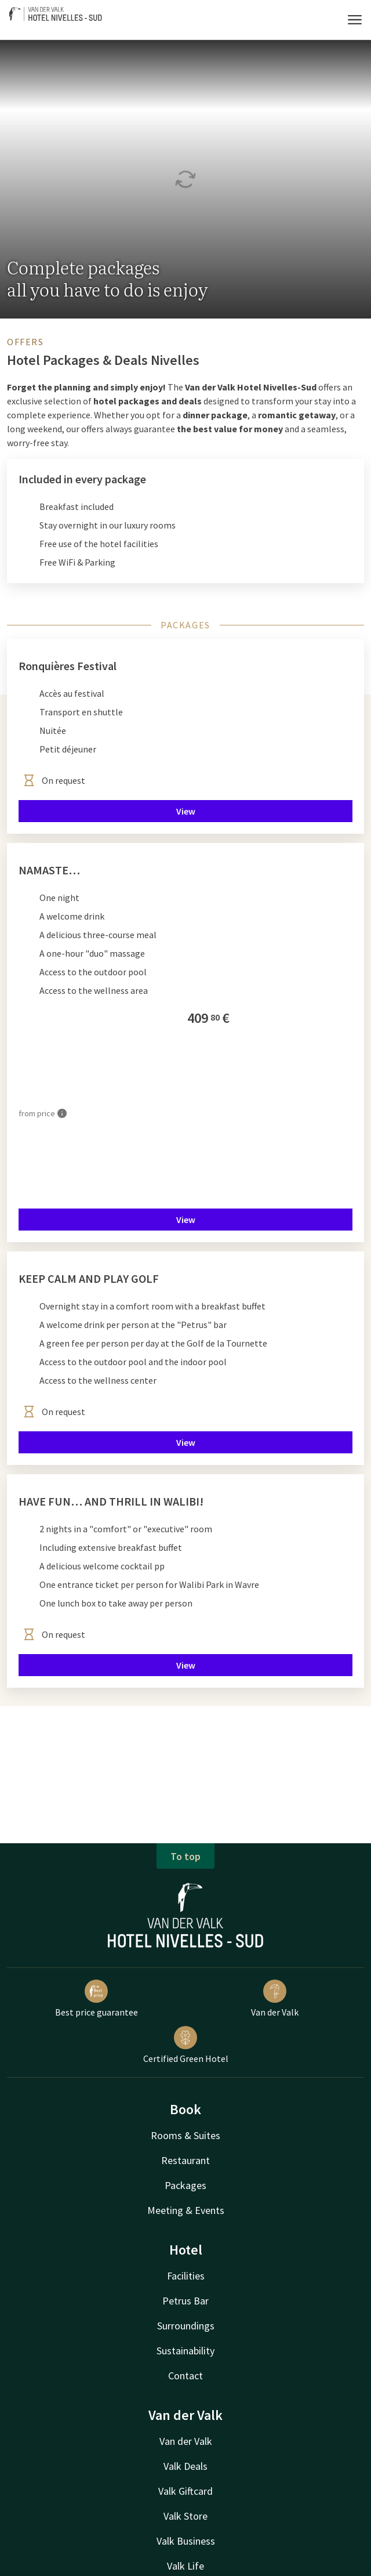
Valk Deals (185, 2466)
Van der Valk (275, 1999)
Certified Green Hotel (185, 2045)
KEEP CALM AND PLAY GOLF (89, 1278)
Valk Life (185, 2566)
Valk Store (185, 2516)
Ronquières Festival (68, 666)
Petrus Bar (185, 2300)
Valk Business (186, 2541)
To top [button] (185, 1856)
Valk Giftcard (185, 2491)
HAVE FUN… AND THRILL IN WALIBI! (111, 1501)
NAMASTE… (49, 870)
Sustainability (185, 2350)
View (185, 811)
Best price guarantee (96, 1999)
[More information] (62, 1113)
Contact (185, 2375)
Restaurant (185, 2160)
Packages (185, 2185)
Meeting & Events (185, 2210)
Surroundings (185, 2325)
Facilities (186, 2275)
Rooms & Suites (185, 2135)
